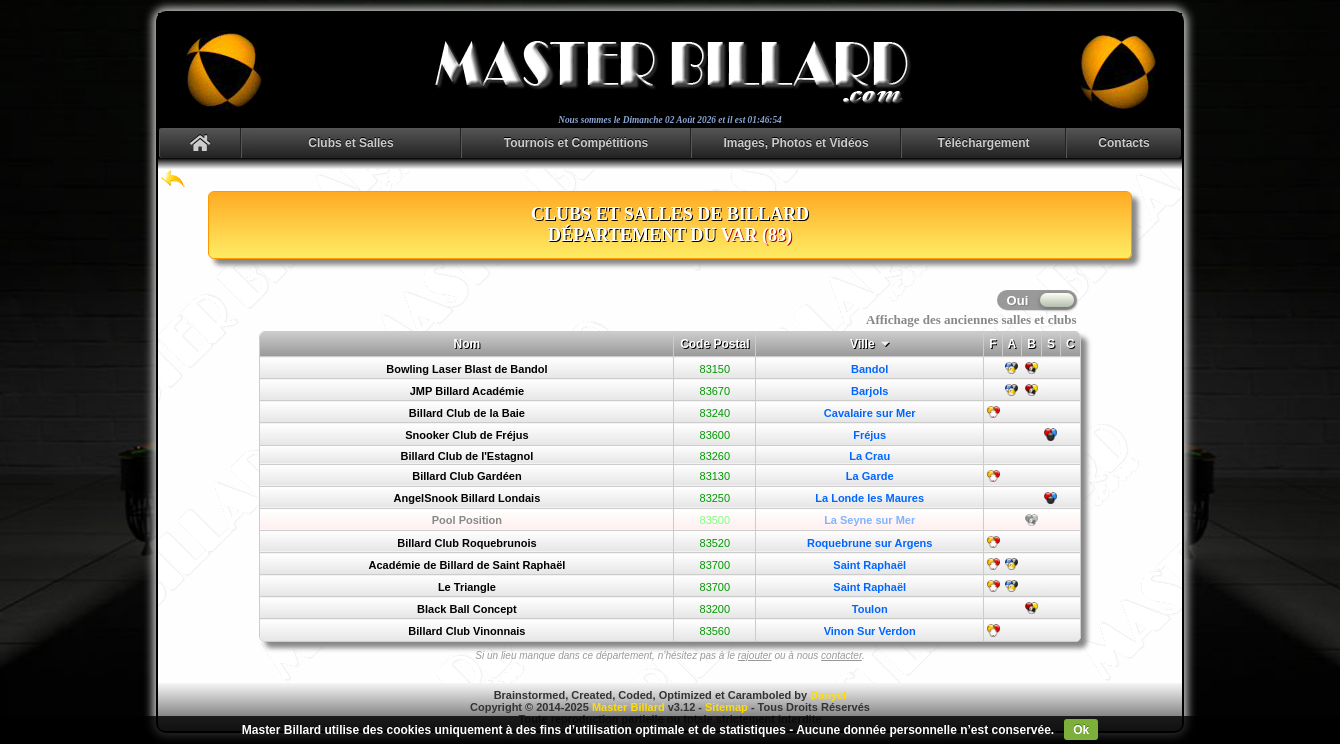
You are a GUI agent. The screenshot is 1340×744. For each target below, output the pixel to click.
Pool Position (467, 520)
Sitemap (726, 707)
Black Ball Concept (467, 609)
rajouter (755, 655)
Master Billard (628, 707)
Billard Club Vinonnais (466, 631)
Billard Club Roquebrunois (466, 543)
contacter (841, 655)
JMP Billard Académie (467, 391)
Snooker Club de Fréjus (466, 435)
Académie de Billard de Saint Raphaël (467, 565)
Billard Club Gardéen (466, 476)
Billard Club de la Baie (467, 413)
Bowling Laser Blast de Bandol (466, 369)
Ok (1081, 730)
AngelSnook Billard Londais (467, 498)
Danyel (828, 695)
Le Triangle (467, 587)
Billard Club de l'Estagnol (467, 456)
